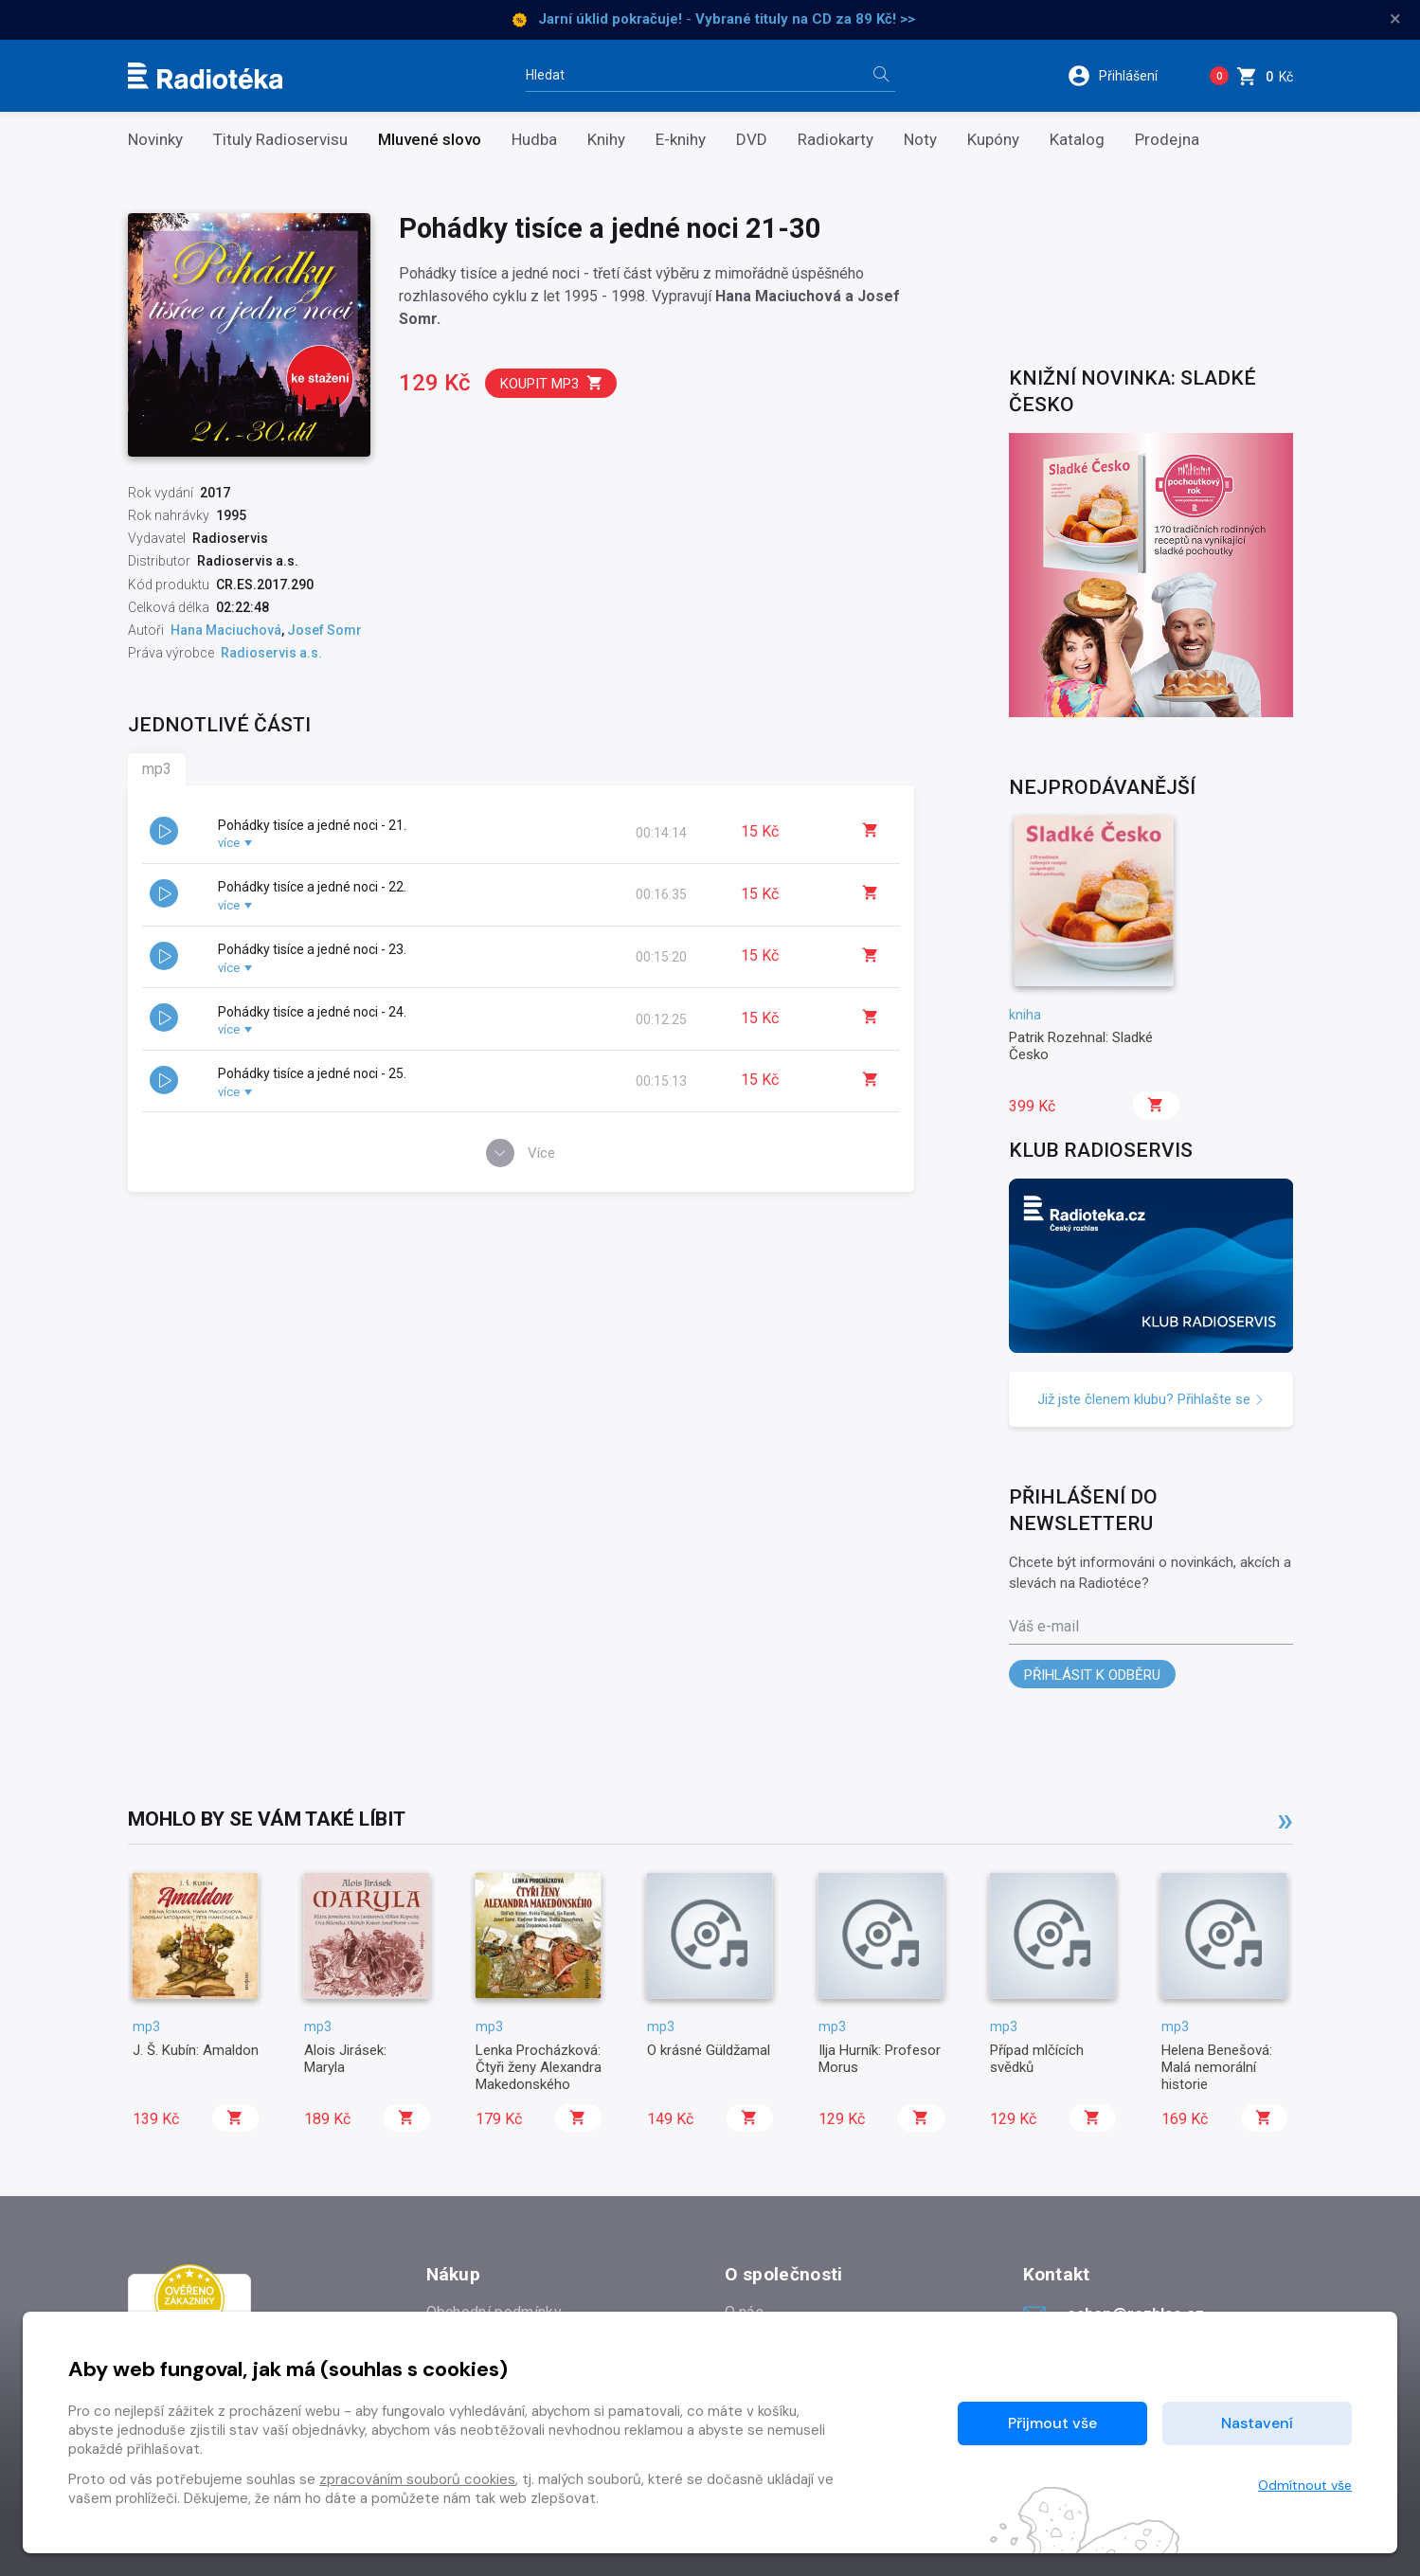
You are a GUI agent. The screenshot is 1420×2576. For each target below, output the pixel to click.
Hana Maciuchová (226, 630)
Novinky (155, 140)
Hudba (534, 140)
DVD (751, 140)
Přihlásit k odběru (1092, 1675)
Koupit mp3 (551, 383)
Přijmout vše (1052, 2423)
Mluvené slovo (429, 140)
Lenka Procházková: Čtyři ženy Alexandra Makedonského (539, 2068)
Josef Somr (324, 630)
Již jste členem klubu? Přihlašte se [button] (1151, 1399)
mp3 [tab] (156, 769)
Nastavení (1257, 2423)
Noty (920, 140)
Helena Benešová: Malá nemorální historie (1216, 2068)
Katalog (1077, 140)
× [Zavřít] (1395, 19)
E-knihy (681, 140)
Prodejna (1167, 140)
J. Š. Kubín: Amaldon (196, 2050)
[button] (1125, 75)
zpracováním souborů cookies (417, 2479)
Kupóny (993, 140)
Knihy (606, 140)
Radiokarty (835, 140)
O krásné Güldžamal (708, 2050)
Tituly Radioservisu (280, 140)
